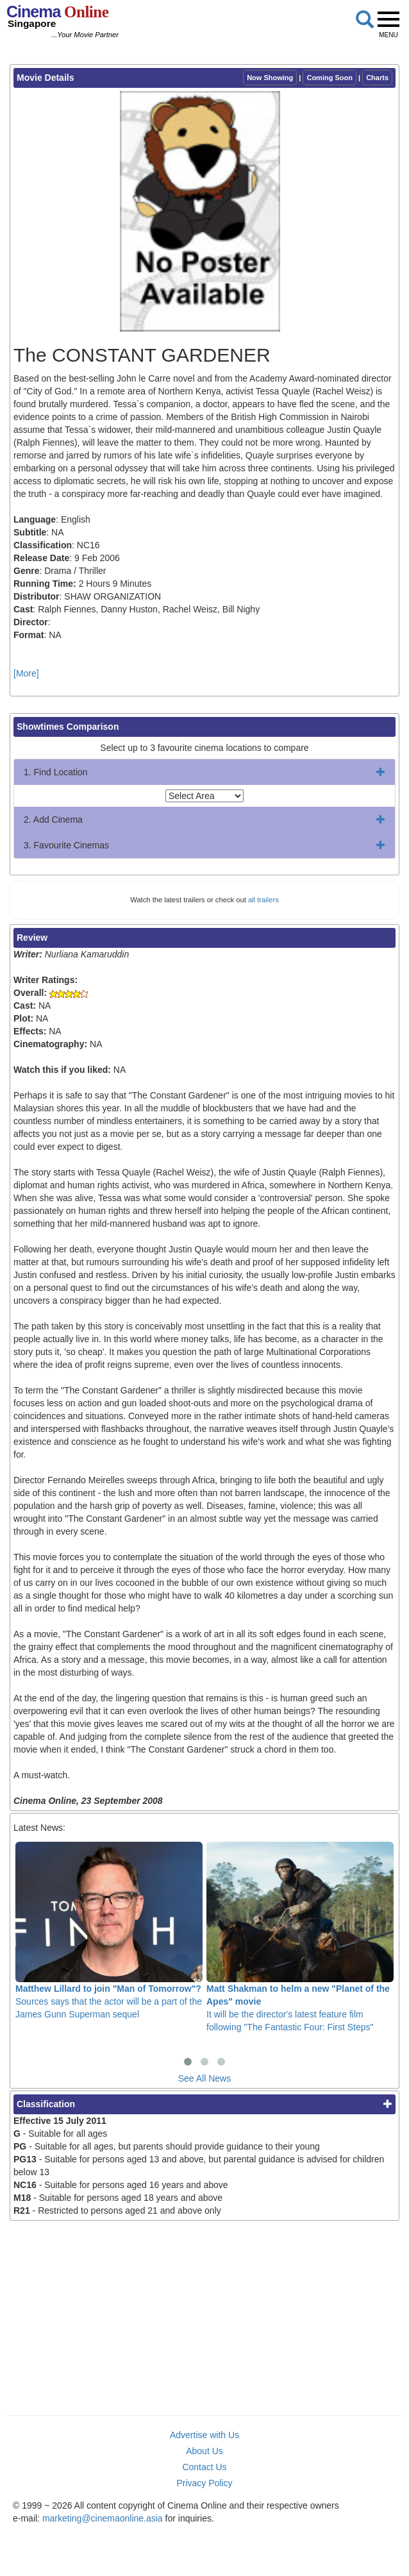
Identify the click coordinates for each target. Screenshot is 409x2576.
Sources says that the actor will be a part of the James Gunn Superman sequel (109, 1930)
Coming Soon (329, 77)
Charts (377, 77)
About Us (204, 2451)
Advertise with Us (204, 2435)
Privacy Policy (204, 2483)
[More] (26, 673)
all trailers (263, 900)
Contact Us (204, 2467)
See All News (204, 2078)
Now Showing (270, 77)
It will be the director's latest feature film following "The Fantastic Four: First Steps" (300, 1937)
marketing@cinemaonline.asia (102, 2518)
